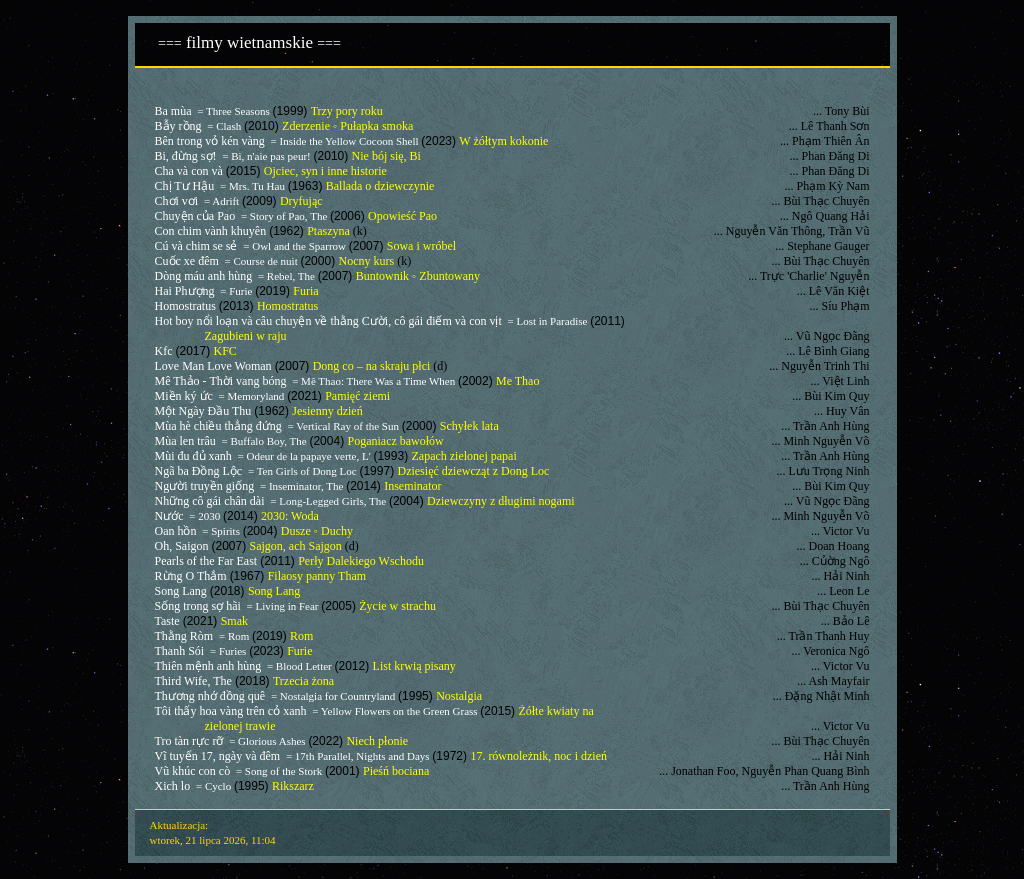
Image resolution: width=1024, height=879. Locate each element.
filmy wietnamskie (245, 42)
